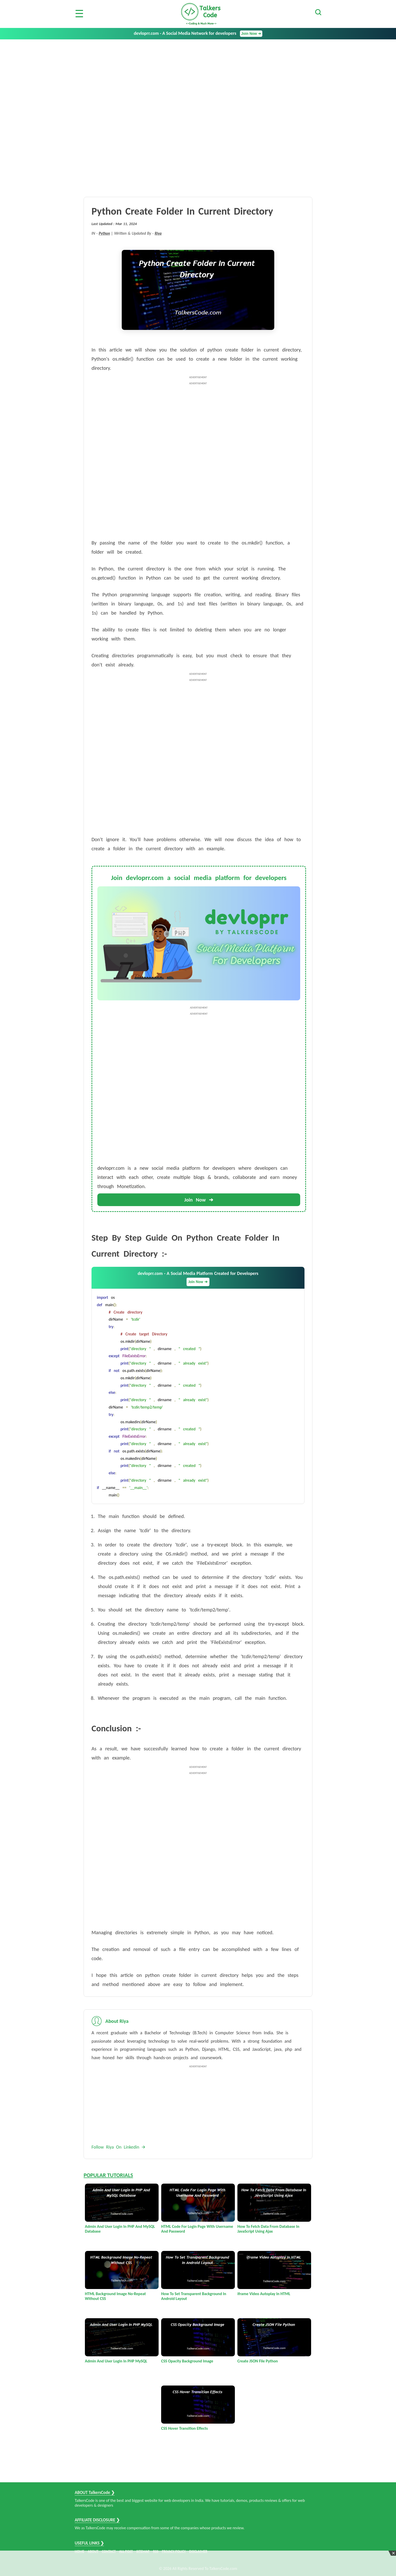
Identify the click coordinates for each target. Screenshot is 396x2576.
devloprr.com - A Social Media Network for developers (198, 33)
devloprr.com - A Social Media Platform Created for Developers (198, 1278)
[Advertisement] (198, 77)
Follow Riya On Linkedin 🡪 (118, 2147)
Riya (158, 233)
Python (104, 233)
